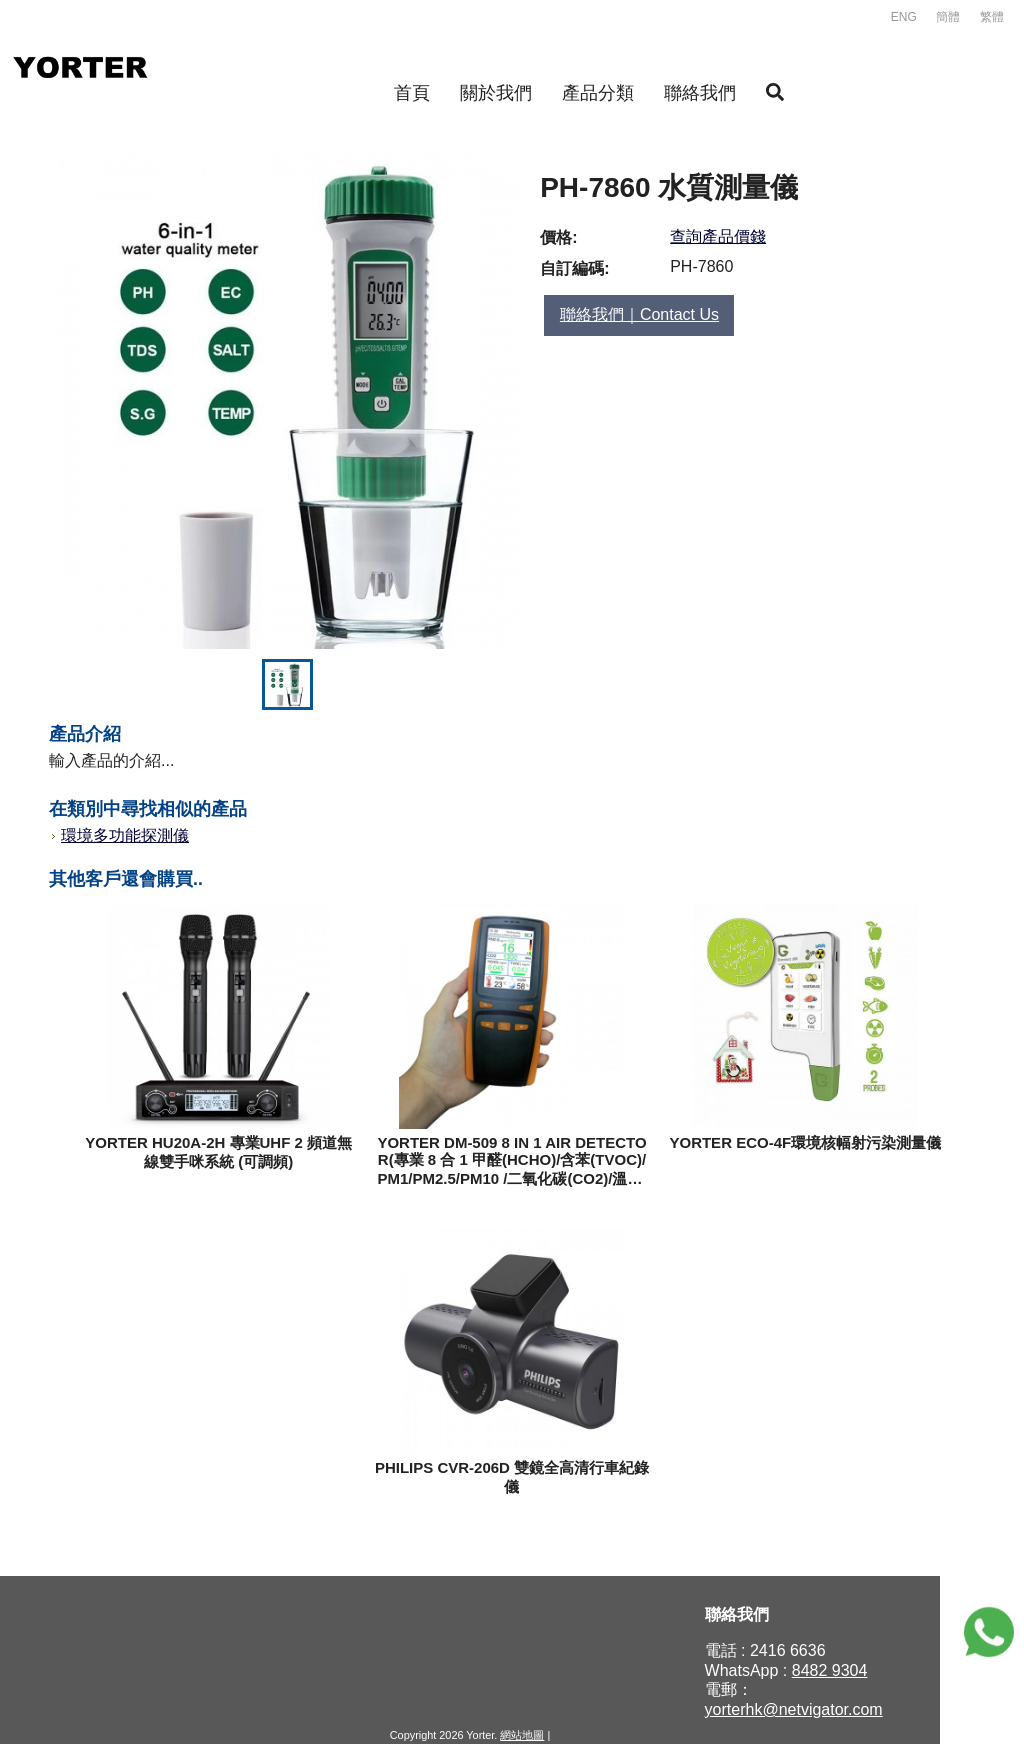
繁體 (992, 17)
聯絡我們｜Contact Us (639, 314)
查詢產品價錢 (718, 236)
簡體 (948, 17)
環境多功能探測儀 (125, 835)
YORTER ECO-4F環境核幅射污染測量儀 (805, 1142)
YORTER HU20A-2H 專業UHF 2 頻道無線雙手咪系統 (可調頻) (218, 1152)
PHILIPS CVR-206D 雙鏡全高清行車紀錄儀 (512, 1477)
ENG (904, 17)
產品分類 (598, 93)
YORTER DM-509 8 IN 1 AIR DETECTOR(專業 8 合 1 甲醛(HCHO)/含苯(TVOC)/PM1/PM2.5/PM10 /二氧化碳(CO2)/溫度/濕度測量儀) (511, 1161)
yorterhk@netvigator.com (794, 1709)
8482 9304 (830, 1670)
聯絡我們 (700, 93)
